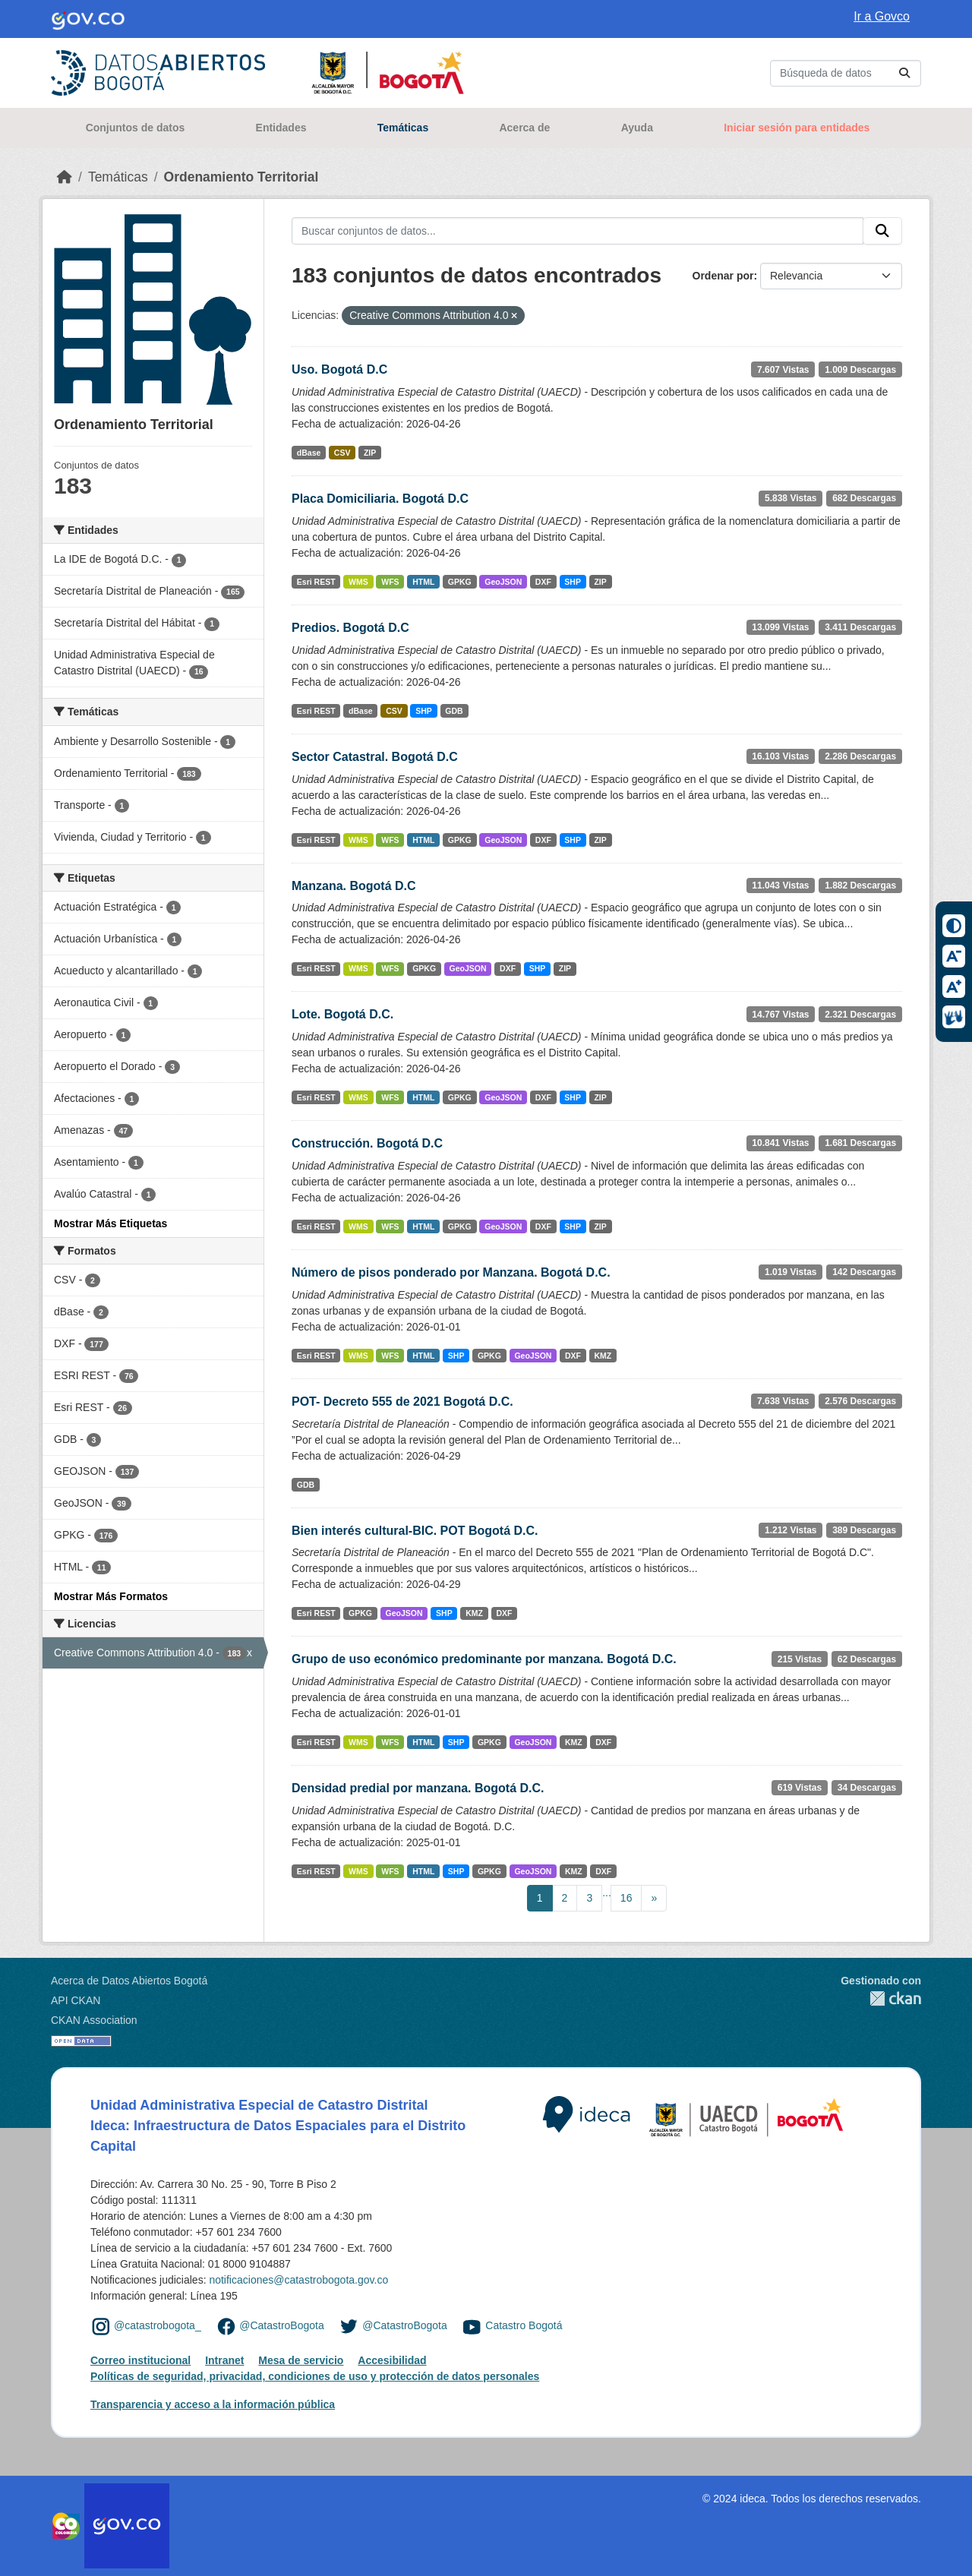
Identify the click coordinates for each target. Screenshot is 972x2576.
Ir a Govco (882, 16)
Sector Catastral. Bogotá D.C (375, 756)
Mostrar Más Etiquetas (110, 1223)
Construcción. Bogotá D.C (367, 1143)
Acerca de (524, 128)
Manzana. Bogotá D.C (354, 885)
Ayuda (637, 128)
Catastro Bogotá (523, 2325)
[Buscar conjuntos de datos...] (845, 73)
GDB (453, 710)
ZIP (370, 452)
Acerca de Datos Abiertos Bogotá (129, 1981)
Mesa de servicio (300, 2360)
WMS (358, 581)
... (606, 1892)
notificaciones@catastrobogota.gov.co (298, 2280)
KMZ (602, 1355)
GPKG (460, 581)
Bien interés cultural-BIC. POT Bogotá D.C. (415, 1530)
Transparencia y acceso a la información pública (212, 2404)
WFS (390, 581)
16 (626, 1898)
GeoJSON (503, 581)
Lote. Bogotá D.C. (342, 1014)
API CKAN (75, 2000)
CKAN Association (94, 2020)
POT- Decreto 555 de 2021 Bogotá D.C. (402, 1401)
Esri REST (316, 581)
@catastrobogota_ (157, 2325)
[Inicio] (64, 177)
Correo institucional (140, 2360)
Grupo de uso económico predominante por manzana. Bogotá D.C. (484, 1659)
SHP (572, 581)
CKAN (881, 1998)
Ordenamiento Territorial (241, 177)
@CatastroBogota (281, 2325)
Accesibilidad (392, 2360)
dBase (309, 452)
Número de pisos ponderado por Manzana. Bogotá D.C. (451, 1272)
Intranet (224, 2360)
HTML (423, 581)
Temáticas (402, 128)
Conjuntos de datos (135, 128)
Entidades (281, 128)
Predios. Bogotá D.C (350, 627)
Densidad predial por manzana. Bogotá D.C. (418, 1788)
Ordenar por (723, 276)
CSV (342, 452)
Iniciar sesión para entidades (796, 128)
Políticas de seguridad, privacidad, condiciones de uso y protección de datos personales (314, 2376)
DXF (543, 581)
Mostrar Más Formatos (111, 1596)
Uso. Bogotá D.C (339, 369)
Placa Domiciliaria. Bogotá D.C (380, 498)
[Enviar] (904, 73)
